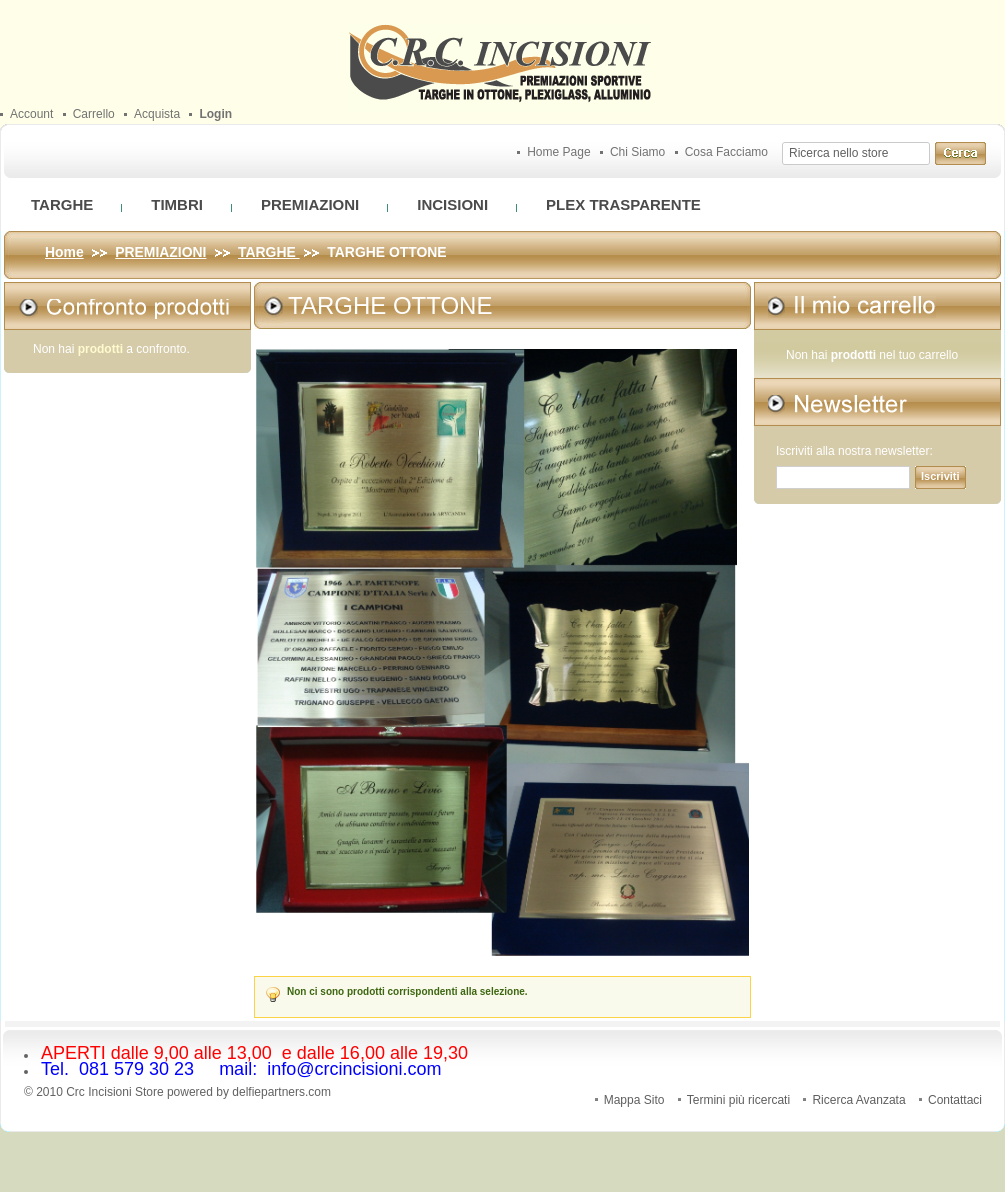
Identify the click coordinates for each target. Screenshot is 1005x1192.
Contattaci (955, 1100)
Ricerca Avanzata (858, 1100)
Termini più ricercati (738, 1100)
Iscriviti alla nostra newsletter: (854, 451)
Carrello (94, 114)
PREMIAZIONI (160, 252)
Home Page (558, 152)
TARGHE (269, 252)
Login (215, 114)
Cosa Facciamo (726, 152)
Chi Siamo (637, 152)
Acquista (157, 114)
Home (64, 252)
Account (31, 114)
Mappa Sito (634, 1100)
